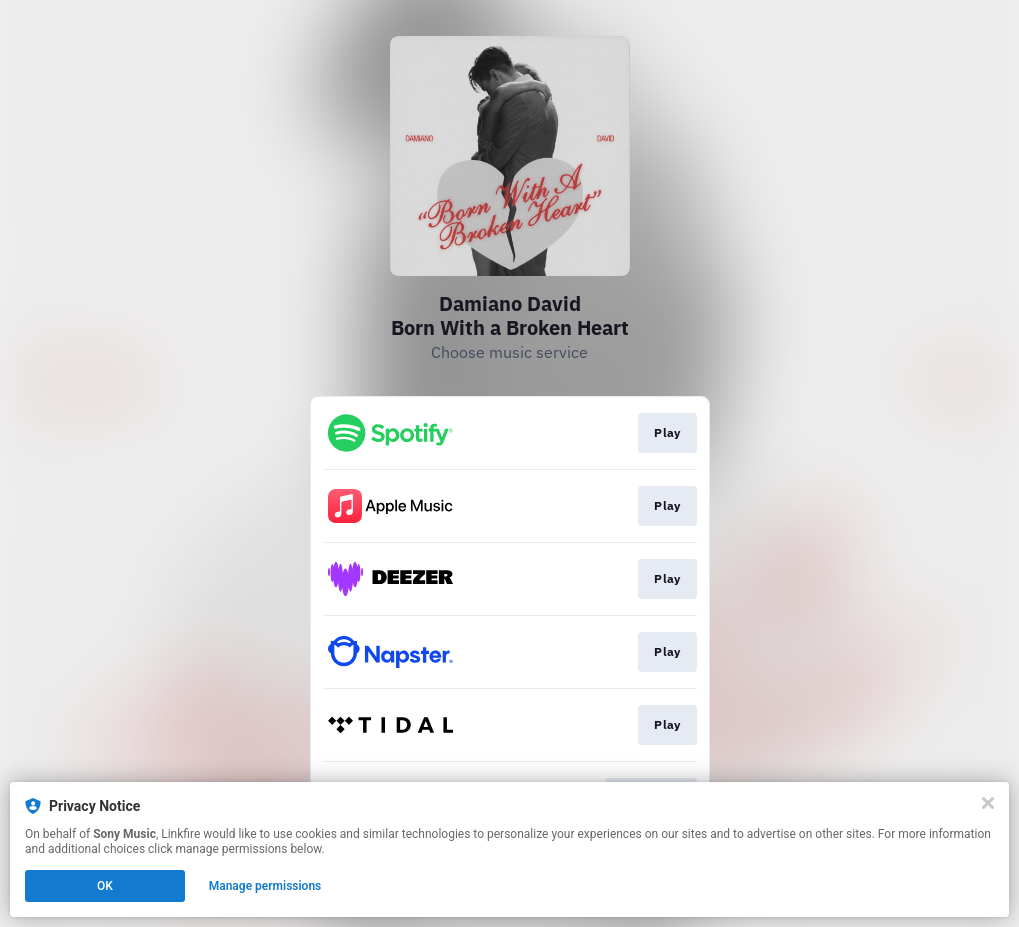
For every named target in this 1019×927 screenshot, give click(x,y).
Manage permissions (265, 886)
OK (105, 886)
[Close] (988, 803)
